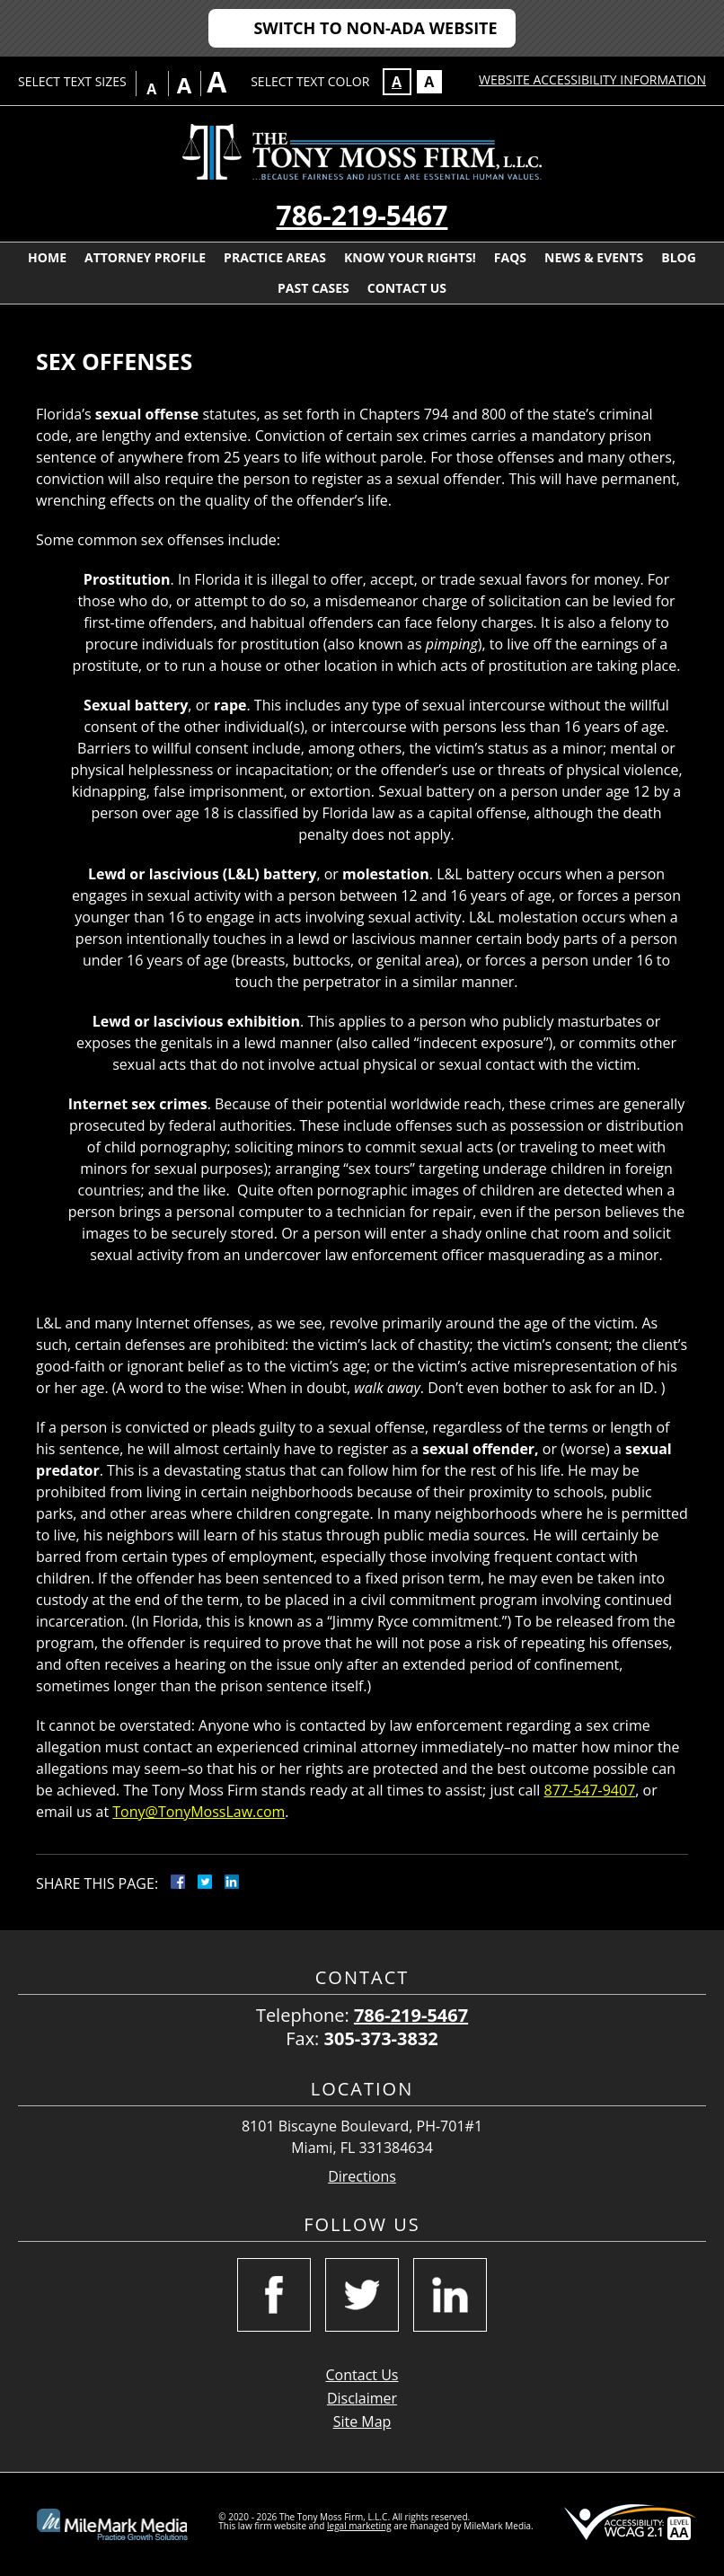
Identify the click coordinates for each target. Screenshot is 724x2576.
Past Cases (313, 287)
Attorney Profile (145, 257)
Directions (362, 2176)
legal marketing (359, 2525)
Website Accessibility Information (592, 79)
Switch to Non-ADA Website (375, 28)
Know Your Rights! (410, 257)
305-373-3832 (381, 2038)
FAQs (510, 257)
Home (47, 257)
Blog (678, 257)
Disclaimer (362, 2398)
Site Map (362, 2421)
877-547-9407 (590, 1790)
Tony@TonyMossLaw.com (198, 1812)
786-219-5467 (362, 215)
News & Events (593, 257)
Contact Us (406, 287)
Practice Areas (275, 257)
